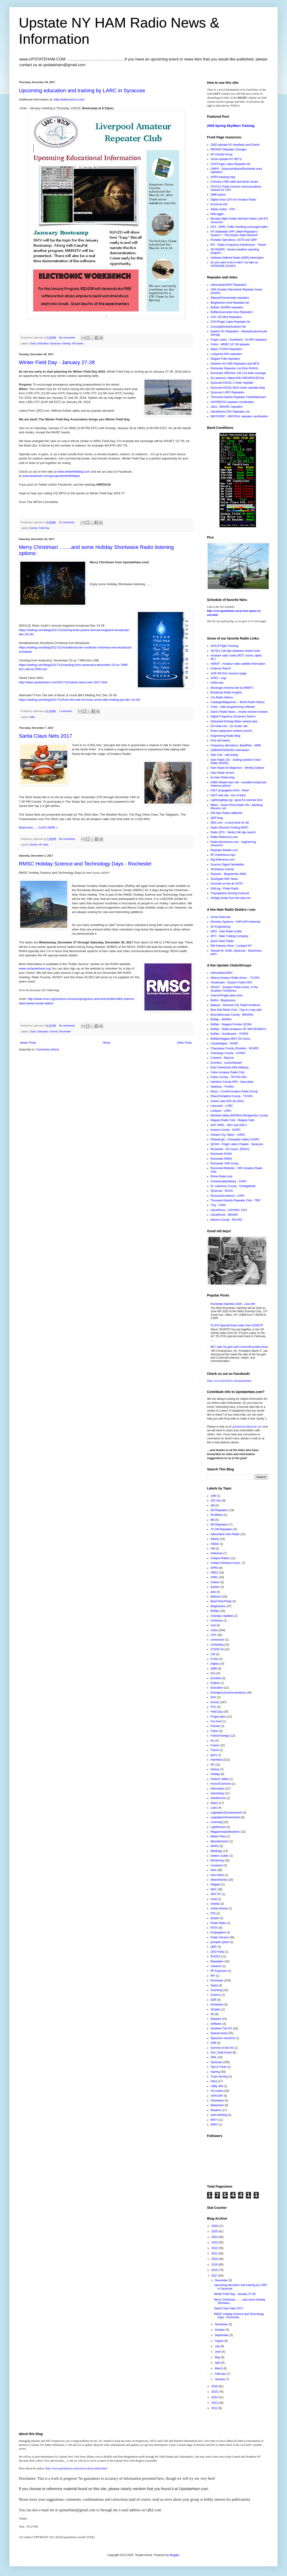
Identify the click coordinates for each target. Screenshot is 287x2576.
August (219, 2341)
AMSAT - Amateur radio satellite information (238, 663)
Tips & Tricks (219, 2067)
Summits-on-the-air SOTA (227, 883)
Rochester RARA (221, 1153)
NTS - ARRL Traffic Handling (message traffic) (239, 227)
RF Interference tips (223, 855)
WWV (214, 2124)
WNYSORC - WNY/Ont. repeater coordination (239, 416)
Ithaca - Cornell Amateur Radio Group (234, 1091)
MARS (215, 1846)
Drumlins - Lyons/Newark (226, 1062)
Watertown (217, 2105)
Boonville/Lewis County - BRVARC (232, 1014)
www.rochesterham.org (35, 968)
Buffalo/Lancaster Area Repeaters (232, 312)
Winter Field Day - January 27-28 (57, 362)
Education (43, 343)
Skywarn (216, 2019)
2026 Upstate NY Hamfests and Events (235, 144)
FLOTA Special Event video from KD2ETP (237, 1325)
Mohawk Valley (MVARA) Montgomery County (239, 1115)
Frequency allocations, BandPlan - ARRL (236, 745)
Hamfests (217, 1759)
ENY (213, 1697)
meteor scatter (220, 1855)
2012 (215, 2408)
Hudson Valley (220, 1779)
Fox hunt (216, 1721)
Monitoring (217, 1860)
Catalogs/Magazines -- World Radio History (238, 702)
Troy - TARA (218, 1205)
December (222, 2280)
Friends (215, 1726)
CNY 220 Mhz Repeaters (226, 317)
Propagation (218, 1932)
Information (218, 1788)
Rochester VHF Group (225, 1163)
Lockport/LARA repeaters (226, 354)
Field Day (44, 528)
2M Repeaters (219, 1510)
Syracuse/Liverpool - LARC (228, 1195)
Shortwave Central (222, 869)
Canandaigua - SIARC (225, 1043)
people (215, 1918)
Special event (219, 2033)
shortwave (217, 2004)
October (220, 2329)
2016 (215, 2386)
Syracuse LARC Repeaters (227, 392)
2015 (215, 2391)
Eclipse (215, 1683)
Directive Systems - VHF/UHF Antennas (235, 921)
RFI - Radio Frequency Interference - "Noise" (239, 244)
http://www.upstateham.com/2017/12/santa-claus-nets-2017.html (63, 682)
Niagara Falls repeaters (225, 358)
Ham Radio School (222, 772)
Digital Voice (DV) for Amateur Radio (233, 199)
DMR (214, 1668)
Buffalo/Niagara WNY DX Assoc (230, 1038)
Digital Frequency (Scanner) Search (233, 716)
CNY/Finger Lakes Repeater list (230, 164)
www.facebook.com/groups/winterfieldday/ (51, 476)
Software (216, 2023)
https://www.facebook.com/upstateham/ (229, 1380)
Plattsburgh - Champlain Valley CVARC (235, 1139)
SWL (32, 717)
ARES (214, 1572)
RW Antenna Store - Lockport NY (231, 945)
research (216, 1966)
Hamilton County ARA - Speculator (232, 1081)
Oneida (215, 1903)
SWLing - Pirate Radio (225, 888)
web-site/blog (219, 2115)
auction (215, 1587)
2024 (215, 2237)
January (220, 2379)
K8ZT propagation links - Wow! (230, 790)
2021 (215, 2253)
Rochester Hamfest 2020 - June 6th (233, 1304)
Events (33, 528)
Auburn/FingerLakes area (226, 995)
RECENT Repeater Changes (229, 149)
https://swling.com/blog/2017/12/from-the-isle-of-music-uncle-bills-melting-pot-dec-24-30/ (79, 699)
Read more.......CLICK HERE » (38, 827)
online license (219, 1908)
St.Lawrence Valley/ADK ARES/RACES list (237, 378)
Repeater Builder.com (224, 850)
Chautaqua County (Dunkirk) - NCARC (235, 1048)
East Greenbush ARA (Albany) (229, 1067)
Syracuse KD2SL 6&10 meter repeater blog (238, 387)
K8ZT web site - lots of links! (228, 795)
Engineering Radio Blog (225, 735)
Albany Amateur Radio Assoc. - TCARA (235, 977)
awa (213, 1592)
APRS (214, 1568)
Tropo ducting (219, 2076)
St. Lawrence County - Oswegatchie (233, 1186)
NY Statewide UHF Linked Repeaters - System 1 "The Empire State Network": (235, 233)
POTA (214, 1927)
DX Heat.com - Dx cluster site (229, 726)
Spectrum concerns (223, 2038)
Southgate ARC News (224, 879)
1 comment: (66, 711)
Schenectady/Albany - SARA (229, 1181)
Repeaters (217, 1961)
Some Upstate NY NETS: (226, 159)
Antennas (217, 1553)
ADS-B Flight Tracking (224, 646)
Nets (45, 844)
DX (213, 1673)
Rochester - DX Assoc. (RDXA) (230, 1149)
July (218, 2346)
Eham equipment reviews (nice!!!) (231, 731)
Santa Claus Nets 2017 (45, 736)
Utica (214, 2081)
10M (213, 1495)
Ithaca (214, 1803)
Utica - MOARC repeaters (227, 406)
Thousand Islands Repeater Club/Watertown (238, 397)
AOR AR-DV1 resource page (229, 673)
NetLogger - (218, 214)
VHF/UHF (217, 2095)
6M (213, 1519)
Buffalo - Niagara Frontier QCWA (231, 1024)
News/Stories (219, 1879)
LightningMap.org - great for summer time (237, 800)
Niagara (215, 1884)
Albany (215, 1539)
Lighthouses (218, 1827)
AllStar (215, 1544)
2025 (215, 2231)
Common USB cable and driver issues (234, 181)
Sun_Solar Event (221, 2052)
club (213, 1625)
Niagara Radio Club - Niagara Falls (232, 1120)
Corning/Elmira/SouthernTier (228, 326)
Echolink (216, 1678)
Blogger (174, 2555)
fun (213, 1740)
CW (213, 1654)
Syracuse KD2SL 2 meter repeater (232, 382)
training (66, 343)
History (215, 1769)
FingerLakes (218, 1716)
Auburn (215, 1582)
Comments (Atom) (47, 1049)
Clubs (33, 343)
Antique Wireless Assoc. (226, 1563)
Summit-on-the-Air (222, 2047)
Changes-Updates (222, 1616)
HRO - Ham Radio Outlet (226, 931)
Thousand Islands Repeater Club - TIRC (236, 1200)
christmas (217, 1620)
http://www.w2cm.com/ (69, 99)
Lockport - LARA (221, 1110)
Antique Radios (220, 1558)
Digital (214, 1663)
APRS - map (218, 678)
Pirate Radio (218, 1923)
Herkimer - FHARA (222, 1086)
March (219, 2368)
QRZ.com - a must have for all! (230, 822)
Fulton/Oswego (220, 1735)
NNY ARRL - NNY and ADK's (229, 1125)
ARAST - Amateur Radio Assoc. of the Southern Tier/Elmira (234, 989)
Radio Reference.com (224, 837)
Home (106, 1042)
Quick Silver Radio (222, 941)
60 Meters (217, 1515)
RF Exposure (219, 1970)
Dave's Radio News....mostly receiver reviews (239, 711)
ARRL (214, 1577)
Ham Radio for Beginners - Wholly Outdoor (237, 767)
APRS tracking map (223, 177)
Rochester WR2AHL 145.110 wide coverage (238, 373)
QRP (214, 1946)
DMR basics (218, 194)
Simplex (216, 2009)
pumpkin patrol (220, 1942)
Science (216, 1994)
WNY (214, 2119)
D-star (214, 1659)
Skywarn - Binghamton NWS (228, 874)
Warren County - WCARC (227, 1219)
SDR (213, 1999)
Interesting (217, 1793)
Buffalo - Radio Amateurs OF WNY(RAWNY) (238, 1029)
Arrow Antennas (221, 917)
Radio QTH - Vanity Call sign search (233, 832)
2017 (215, 2275)
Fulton (214, 1731)
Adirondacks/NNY (222, 972)
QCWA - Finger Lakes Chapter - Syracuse (237, 1144)
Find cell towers (220, 740)
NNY (213, 1889)
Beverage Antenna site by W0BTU (232, 687)
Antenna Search (221, 668)
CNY (213, 1635)
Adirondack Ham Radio (225, 1534)
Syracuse (55, 343)
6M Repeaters (219, 1524)
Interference (218, 1798)
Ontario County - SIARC (226, 1129)
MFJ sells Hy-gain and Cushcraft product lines (239, 1346)
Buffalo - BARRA (221, 1019)
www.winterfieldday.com (73, 471)
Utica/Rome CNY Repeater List (230, 411)
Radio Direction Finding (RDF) (229, 827)
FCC (213, 1707)
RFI (213, 1975)
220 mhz (216, 1500)
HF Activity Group (221, 154)
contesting (217, 1644)
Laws (214, 1807)
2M (213, 1505)
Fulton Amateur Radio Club (227, 1072)
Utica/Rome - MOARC (224, 1214)
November (222, 2324)
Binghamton (218, 1606)
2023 (215, 2242)
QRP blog (217, 818)
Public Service (219, 1937)
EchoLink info (219, 204)
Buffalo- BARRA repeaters (227, 307)
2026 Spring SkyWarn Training (230, 126)
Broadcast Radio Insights (226, 692)
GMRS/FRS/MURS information (230, 750)
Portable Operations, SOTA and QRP (234, 240)
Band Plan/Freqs (221, 1601)
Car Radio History (222, 697)
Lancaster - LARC (222, 1105)
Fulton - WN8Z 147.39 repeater (230, 344)
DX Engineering (220, 926)
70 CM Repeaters (222, 1529)
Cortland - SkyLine (222, 1057)
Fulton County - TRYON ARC (229, 1077)
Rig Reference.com (223, 859)
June (218, 2351)
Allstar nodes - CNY (223, 209)
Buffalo (215, 1611)
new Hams (217, 1875)
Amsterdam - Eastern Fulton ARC (231, 982)
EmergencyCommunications (228, 1692)
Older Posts (184, 1042)
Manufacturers (220, 1841)
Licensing (217, 1822)
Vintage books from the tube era (231, 898)
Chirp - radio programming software (233, 706)
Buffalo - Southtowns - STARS (229, 1033)
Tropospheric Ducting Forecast (230, 893)
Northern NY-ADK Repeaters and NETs (235, 363)
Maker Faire (218, 1836)
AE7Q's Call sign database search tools (235, 650)
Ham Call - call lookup (224, 755)
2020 (215, 2259)
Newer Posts (28, 1042)
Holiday (215, 1774)
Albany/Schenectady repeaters (230, 297)
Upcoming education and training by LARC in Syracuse (82, 90)
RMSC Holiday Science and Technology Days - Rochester (85, 864)
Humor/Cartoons (221, 1783)
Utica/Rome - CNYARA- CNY (229, 1210)
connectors (217, 1639)
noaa (214, 1899)
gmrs (214, 1755)
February (221, 2373)
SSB (213, 2043)
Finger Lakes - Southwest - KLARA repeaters (239, 339)
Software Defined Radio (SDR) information (237, 257)
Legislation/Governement (226, 1812)
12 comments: (67, 522)
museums (217, 1865)
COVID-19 (217, 1649)
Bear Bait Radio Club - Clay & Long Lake (236, 1009)
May (218, 2357)
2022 (215, 2248)
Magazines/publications (225, 1831)
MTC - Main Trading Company (229, 936)
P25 (213, 1913)
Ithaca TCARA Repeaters (226, 349)
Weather (216, 2110)
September (222, 2335)
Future (215, 1750)
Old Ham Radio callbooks (226, 813)
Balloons (216, 1596)
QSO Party (217, 1951)
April (218, 2362)
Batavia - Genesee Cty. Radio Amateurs (235, 1005)
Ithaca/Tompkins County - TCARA (232, 1096)
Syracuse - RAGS (222, 1190)
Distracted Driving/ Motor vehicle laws (234, 721)
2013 (215, 2402)
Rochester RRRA (221, 1158)
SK (212, 2014)
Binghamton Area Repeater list (230, 302)
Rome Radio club (221, 1176)
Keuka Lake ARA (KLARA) (227, 1101)
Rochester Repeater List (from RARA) (234, 368)
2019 (215, 2264)
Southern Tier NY (221, 2028)
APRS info (217, 682)
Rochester (65, 1031)
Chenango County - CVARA (228, 1053)
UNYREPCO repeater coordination (232, 402)
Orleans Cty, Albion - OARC (228, 1134)
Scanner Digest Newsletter (227, 864)
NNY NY (216, 1894)
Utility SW (217, 2086)
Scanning (216, 1990)
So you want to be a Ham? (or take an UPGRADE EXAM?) (234, 264)
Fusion (215, 1745)
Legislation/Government (225, 1817)
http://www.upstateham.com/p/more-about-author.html (76, 2468)
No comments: (67, 337)
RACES (215, 1956)
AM (213, 1548)
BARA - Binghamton (223, 1000)
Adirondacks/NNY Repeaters (229, 284)
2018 (215, 2270)
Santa (214, 1985)
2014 (215, 2397)
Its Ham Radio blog (223, 777)
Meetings (216, 1851)
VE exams (78, 343)
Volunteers (217, 2100)
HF (40, 844)
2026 (215, 2226)
